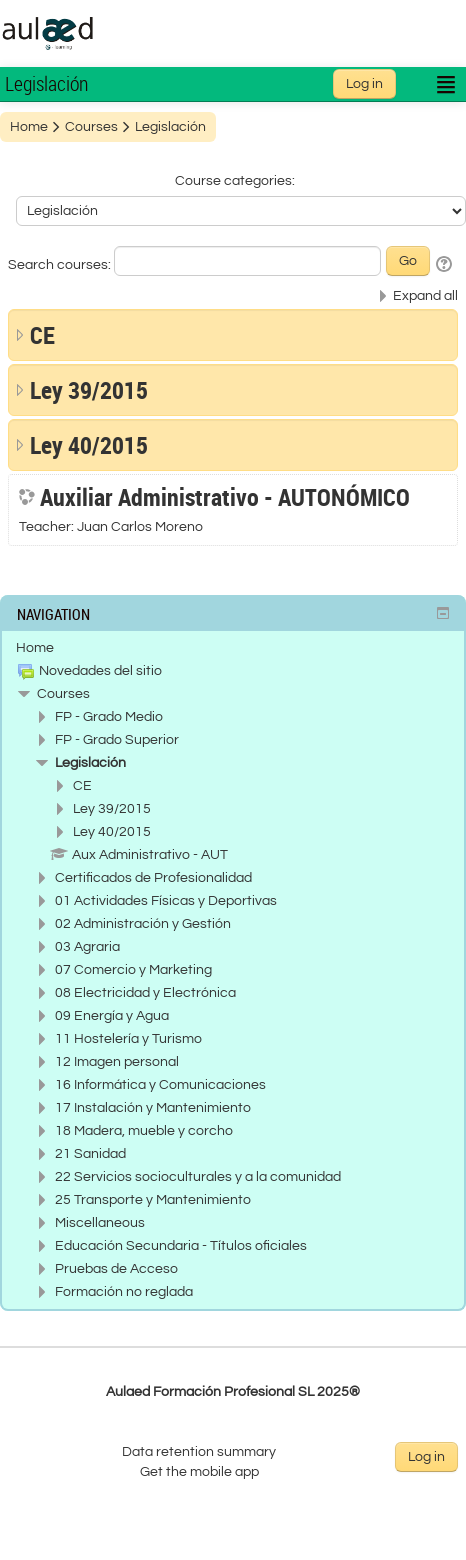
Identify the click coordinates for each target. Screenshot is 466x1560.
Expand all (425, 296)
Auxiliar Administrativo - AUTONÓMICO (225, 497)
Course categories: (235, 181)
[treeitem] (233, 648)
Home (35, 648)
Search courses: (61, 265)
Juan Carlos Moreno (140, 527)
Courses (63, 694)
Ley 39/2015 (89, 390)
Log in (364, 84)
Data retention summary (199, 1452)
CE (42, 335)
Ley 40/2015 (89, 445)
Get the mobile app (199, 1472)
